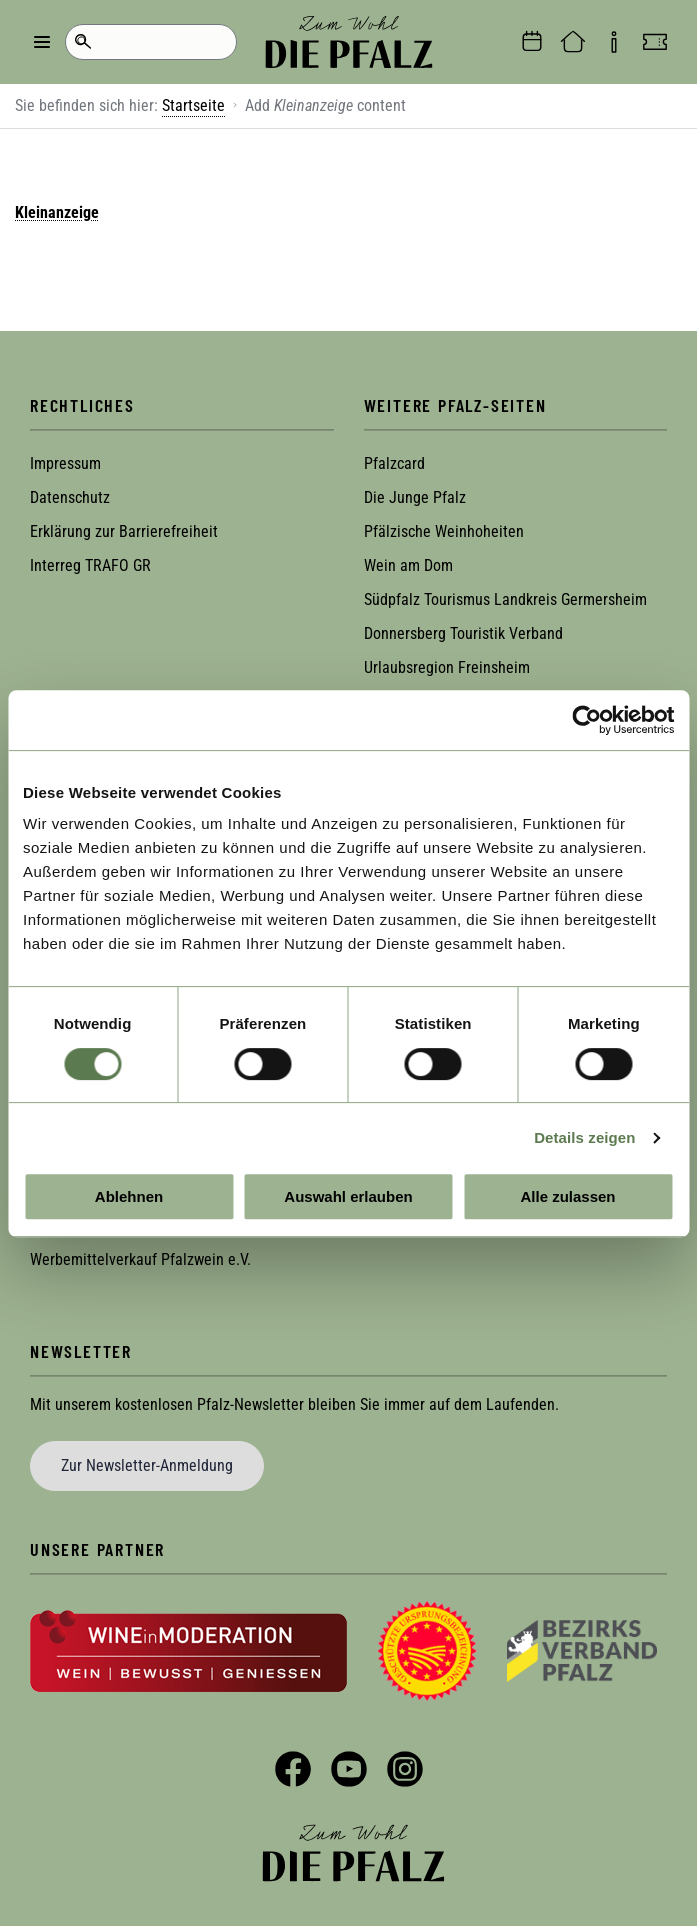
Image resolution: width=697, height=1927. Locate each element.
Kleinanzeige (57, 212)
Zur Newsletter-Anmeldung (147, 1465)
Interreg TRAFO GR (90, 565)
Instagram (405, 1769)
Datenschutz (70, 497)
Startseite (193, 105)
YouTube (349, 1769)
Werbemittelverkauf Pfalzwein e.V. (140, 1259)
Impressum (65, 463)
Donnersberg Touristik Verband (463, 633)
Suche (82, 42)
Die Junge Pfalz (415, 497)
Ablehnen (129, 1196)
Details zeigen (584, 1137)
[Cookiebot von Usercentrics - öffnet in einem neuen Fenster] (586, 720)
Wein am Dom (408, 565)
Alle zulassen (567, 1196)
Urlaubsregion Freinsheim (447, 667)
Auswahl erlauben (348, 1196)
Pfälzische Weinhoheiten (444, 531)
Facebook (293, 1769)
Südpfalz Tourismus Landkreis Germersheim (505, 599)
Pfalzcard (394, 463)
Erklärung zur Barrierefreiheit (124, 531)
